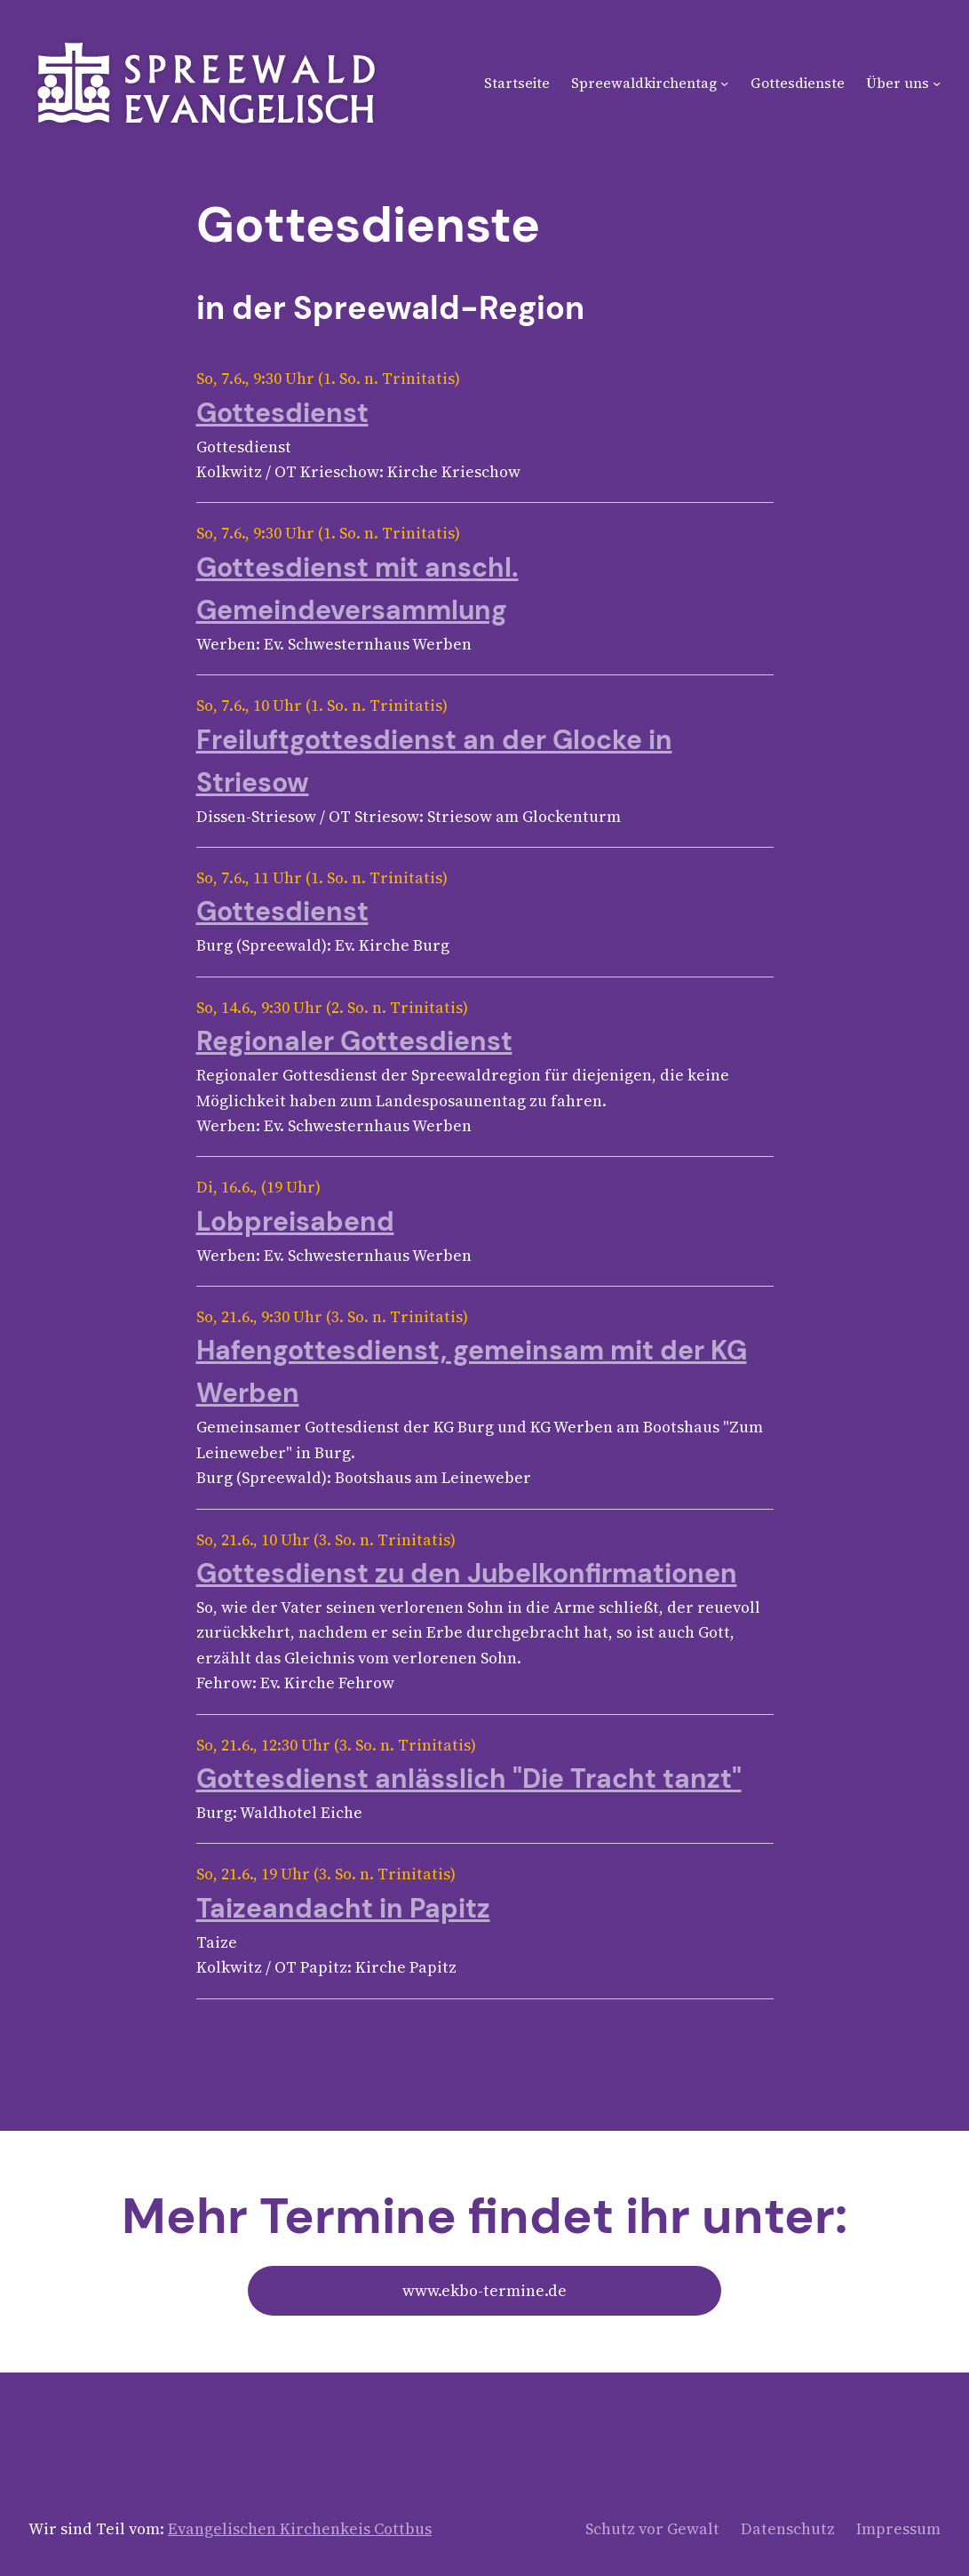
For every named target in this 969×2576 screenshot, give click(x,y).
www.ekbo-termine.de (484, 2290)
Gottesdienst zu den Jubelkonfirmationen (466, 1573)
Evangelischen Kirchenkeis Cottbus (300, 2529)
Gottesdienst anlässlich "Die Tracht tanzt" (469, 1778)
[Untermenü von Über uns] (937, 83)
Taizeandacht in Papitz (343, 1908)
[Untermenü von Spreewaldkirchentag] (724, 83)
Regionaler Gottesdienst (354, 1041)
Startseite (517, 83)
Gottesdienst (282, 412)
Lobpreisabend (295, 1221)
